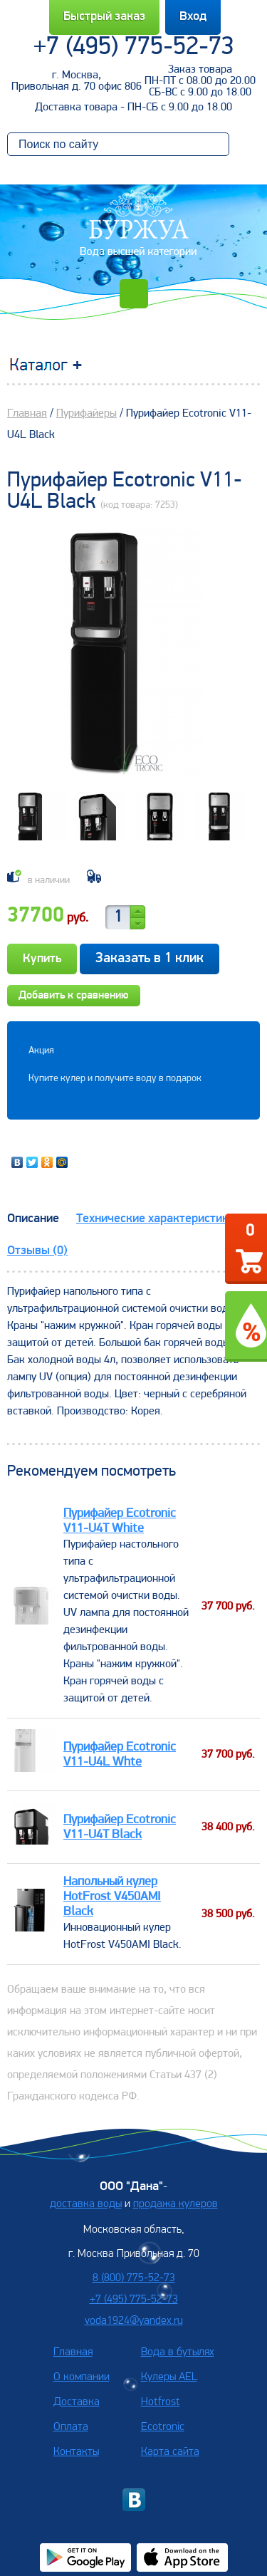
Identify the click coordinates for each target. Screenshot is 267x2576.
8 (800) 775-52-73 (134, 2278)
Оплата (70, 2427)
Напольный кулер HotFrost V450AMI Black (112, 1897)
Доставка (76, 2402)
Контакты (76, 2452)
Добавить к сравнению (74, 995)
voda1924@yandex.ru (134, 2321)
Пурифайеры (86, 413)
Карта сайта (170, 2452)
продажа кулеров (175, 2204)
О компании (81, 2377)
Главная (27, 413)
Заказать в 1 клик (149, 958)
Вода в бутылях (177, 2352)
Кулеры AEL (169, 2377)
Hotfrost (160, 2402)
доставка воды (86, 2204)
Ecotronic (162, 2427)
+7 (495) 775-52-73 (133, 48)
